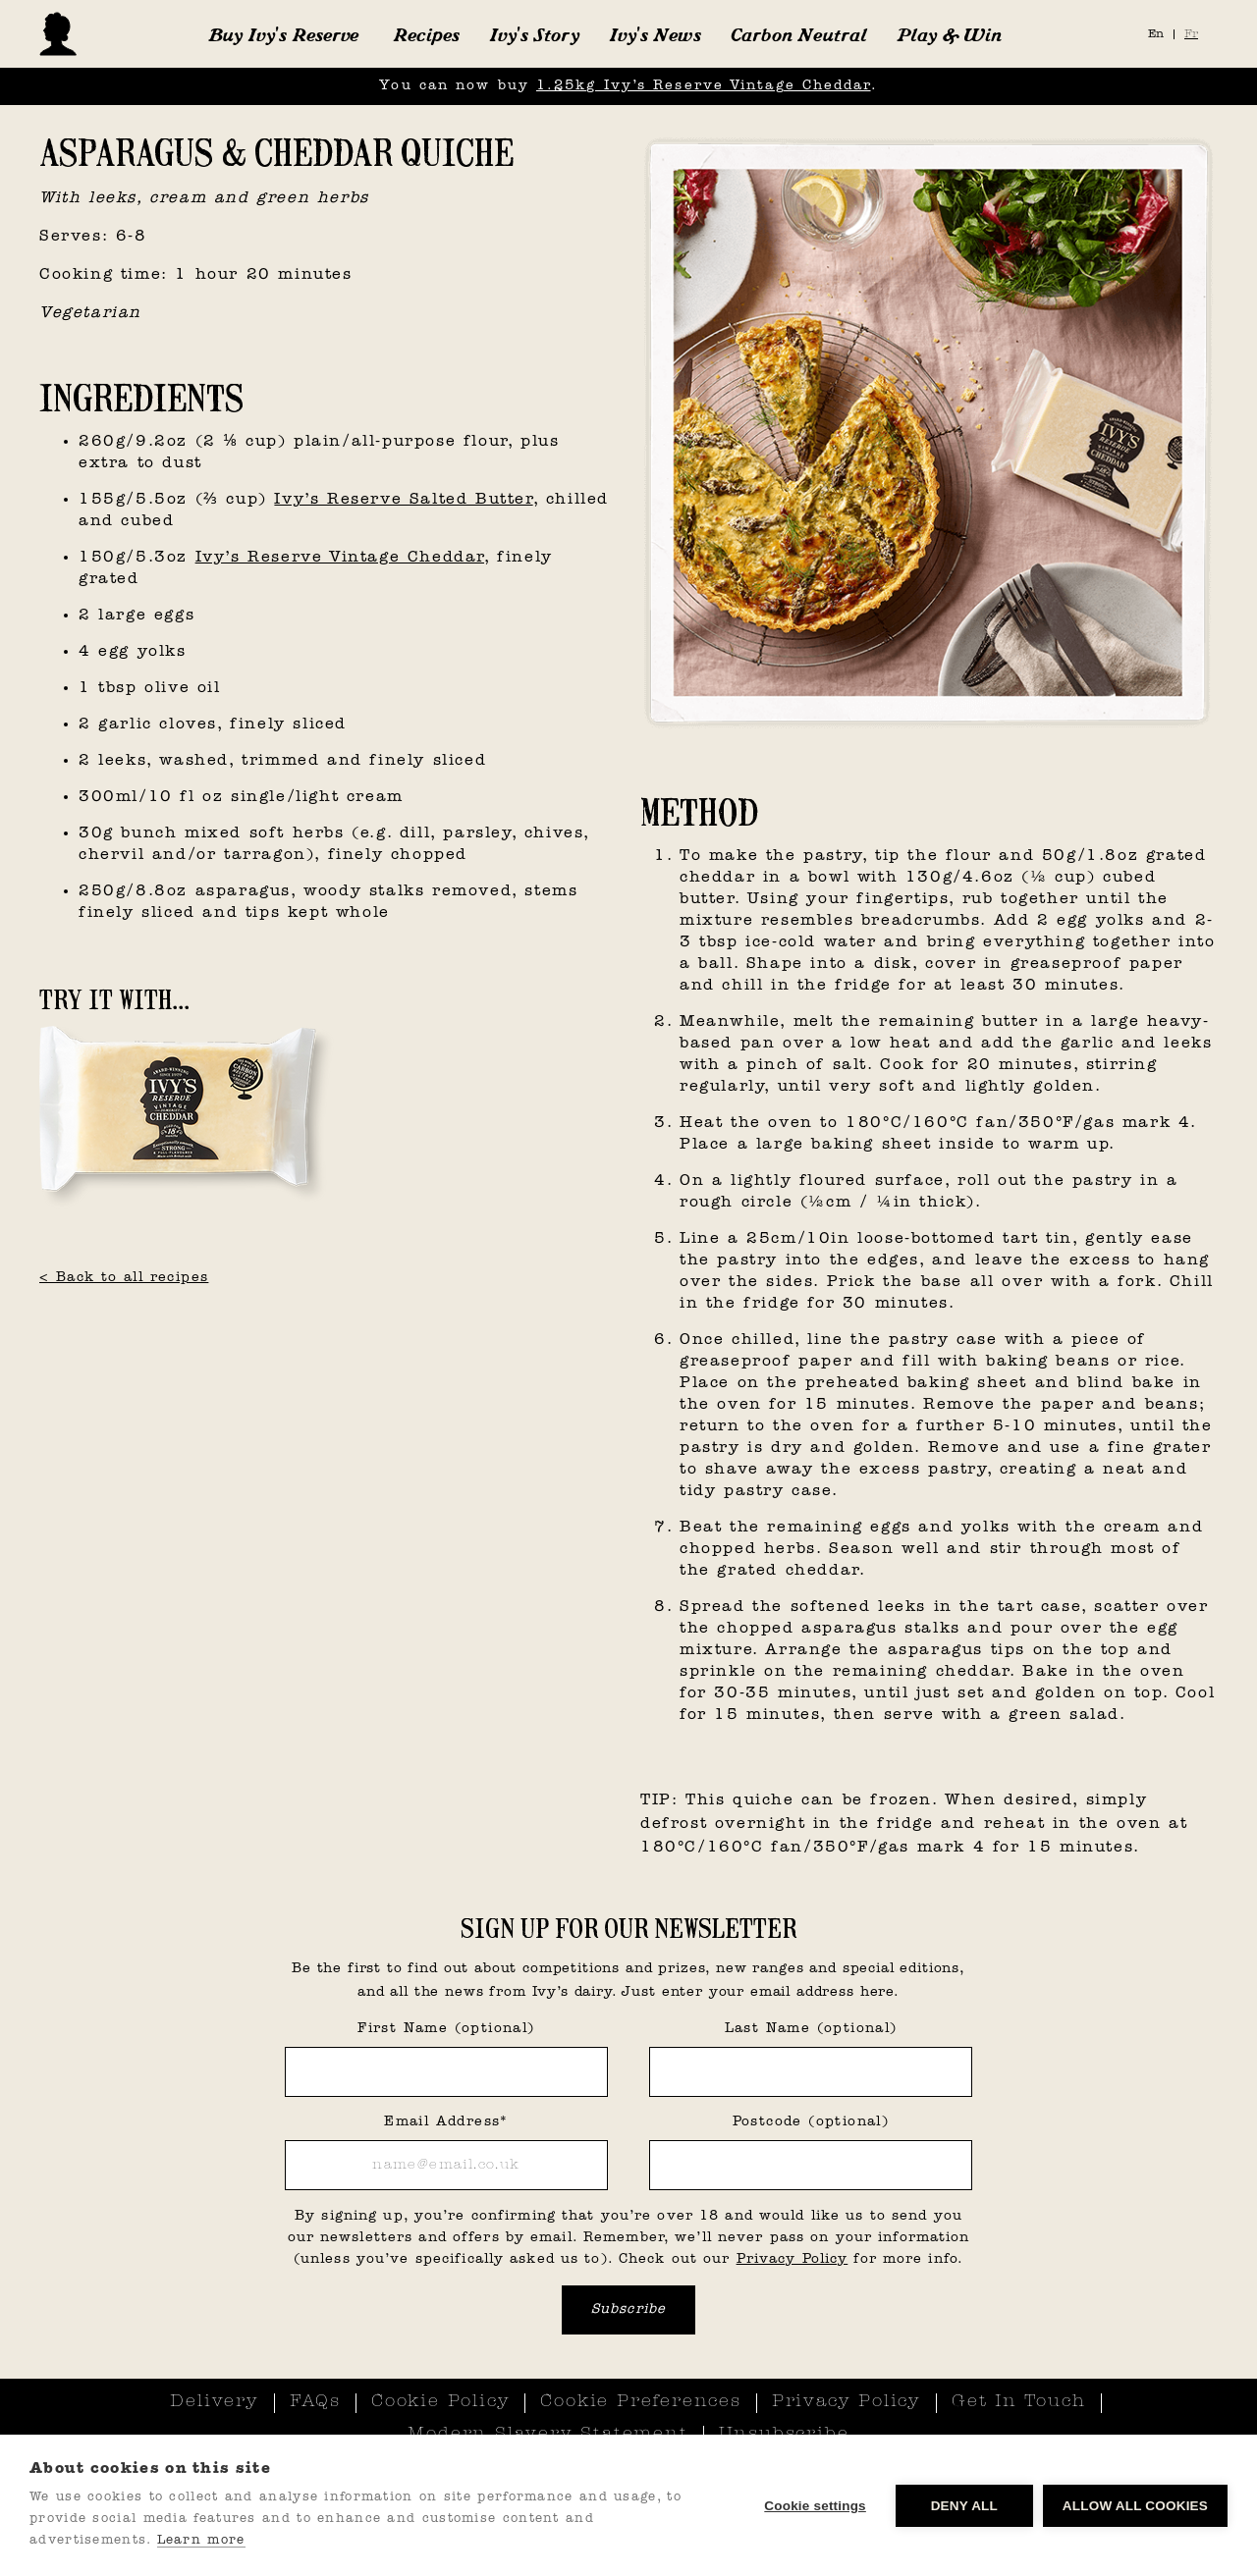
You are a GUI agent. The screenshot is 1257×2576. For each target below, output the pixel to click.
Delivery (214, 2402)
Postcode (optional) (811, 2122)
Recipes (426, 34)
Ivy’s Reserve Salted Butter (403, 500)
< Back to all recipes (123, 1277)
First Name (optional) (445, 2028)
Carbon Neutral (799, 34)
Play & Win (949, 34)
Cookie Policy (440, 2402)
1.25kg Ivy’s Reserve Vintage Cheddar (703, 86)
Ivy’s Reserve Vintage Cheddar (339, 557)
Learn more (201, 2540)
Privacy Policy (792, 2259)
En (1156, 34)
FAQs (315, 2402)
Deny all (964, 2505)
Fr (1191, 34)
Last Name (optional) (811, 2028)
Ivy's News (655, 34)
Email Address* (446, 2122)
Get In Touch (1019, 2402)
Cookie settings (815, 2505)
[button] (283, 34)
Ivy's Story (534, 34)
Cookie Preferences (640, 2402)
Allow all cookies (1135, 2505)
